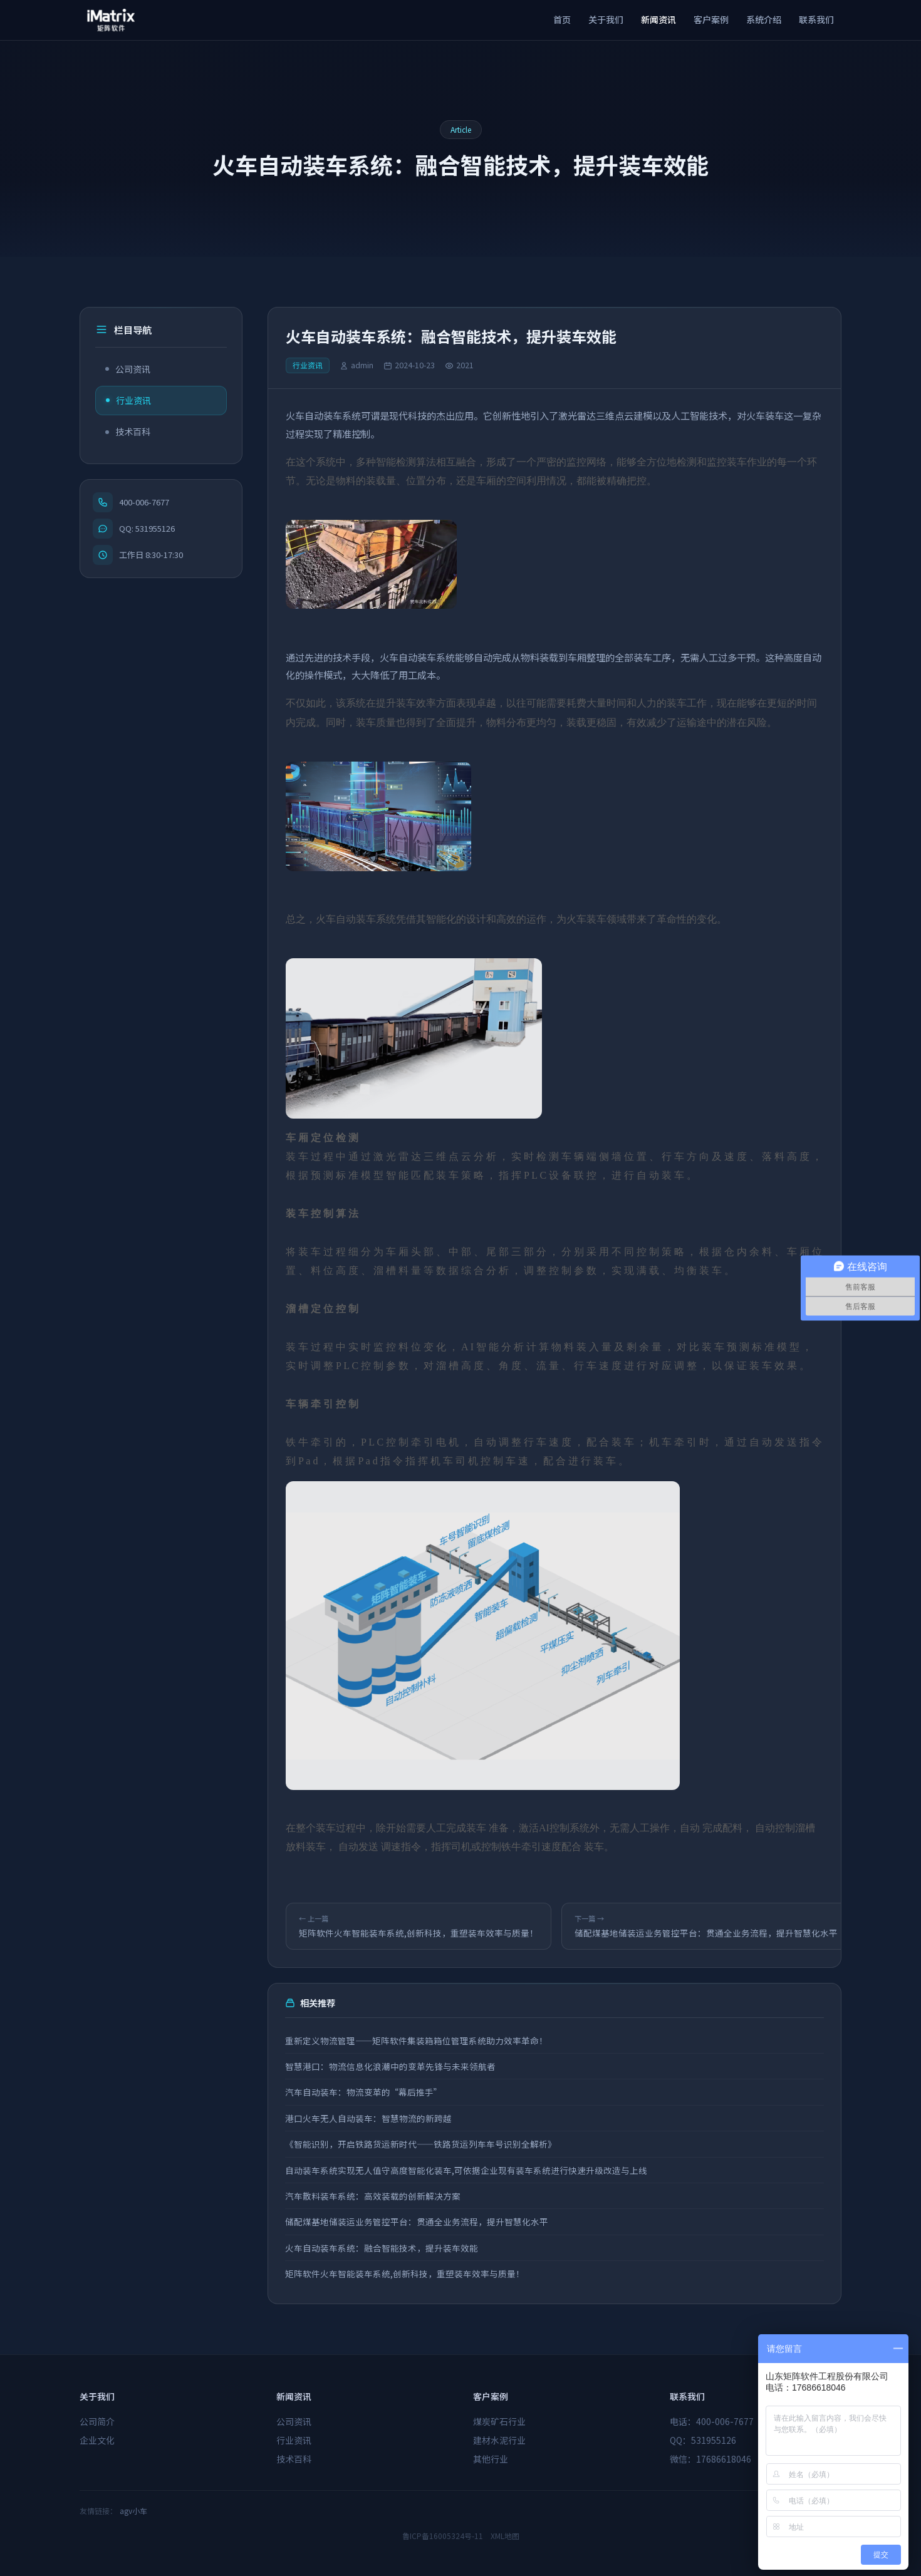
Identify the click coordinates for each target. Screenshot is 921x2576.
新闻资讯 (658, 19)
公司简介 (97, 2421)
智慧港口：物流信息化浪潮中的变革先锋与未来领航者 (391, 2066)
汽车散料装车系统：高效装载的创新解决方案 (373, 2196)
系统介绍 (763, 19)
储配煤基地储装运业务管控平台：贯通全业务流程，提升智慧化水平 (417, 2221)
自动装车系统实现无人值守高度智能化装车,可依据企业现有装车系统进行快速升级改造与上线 (467, 2170)
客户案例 (711, 19)
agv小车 (133, 2510)
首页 (562, 19)
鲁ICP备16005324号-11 (442, 2535)
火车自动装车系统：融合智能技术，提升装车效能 (382, 2248)
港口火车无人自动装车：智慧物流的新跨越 (369, 2118)
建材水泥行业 (499, 2440)
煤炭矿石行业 (499, 2421)
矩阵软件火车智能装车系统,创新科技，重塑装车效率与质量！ (405, 2273)
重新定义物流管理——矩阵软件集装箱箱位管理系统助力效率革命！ (417, 2040)
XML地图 (505, 2535)
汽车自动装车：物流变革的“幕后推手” (364, 2092)
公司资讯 (127, 369)
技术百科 (127, 431)
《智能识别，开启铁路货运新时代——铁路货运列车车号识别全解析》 (421, 2144)
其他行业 (490, 2459)
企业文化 (97, 2440)
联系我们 (816, 19)
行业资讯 (128, 400)
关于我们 (605, 19)
